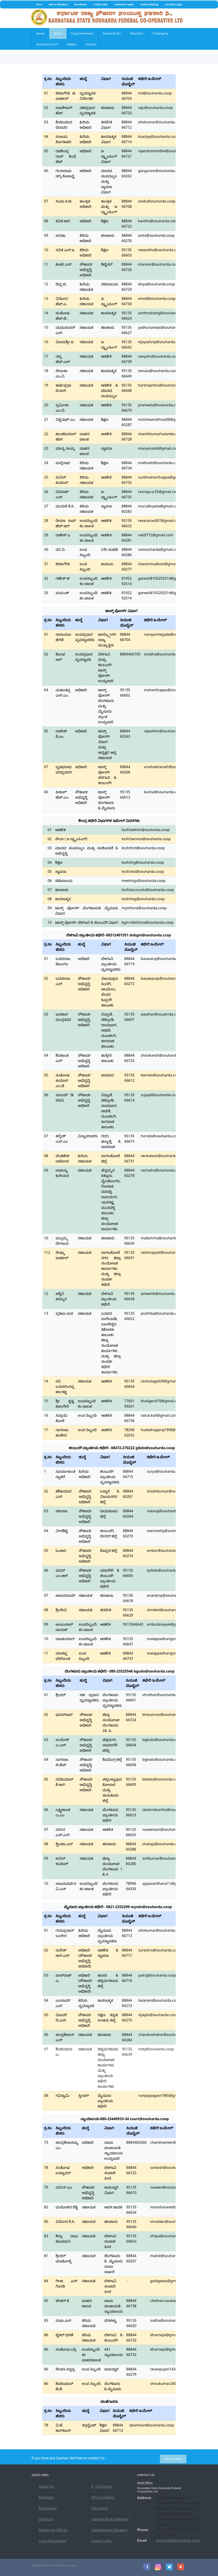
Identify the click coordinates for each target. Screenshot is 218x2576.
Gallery (71, 44)
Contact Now (173, 2459)
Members (47, 2497)
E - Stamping (102, 2486)
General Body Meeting (110, 2519)
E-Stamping (160, 33)
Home (40, 33)
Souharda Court (47, 44)
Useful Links (101, 2540)
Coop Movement (82, 33)
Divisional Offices (53, 2530)
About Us (46, 2486)
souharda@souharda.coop (178, 2540)
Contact (90, 44)
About (58, 33)
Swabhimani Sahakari (109, 2530)
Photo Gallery (102, 2497)
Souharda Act (112, 33)
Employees (48, 2508)
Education (136, 33)
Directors (46, 2519)
